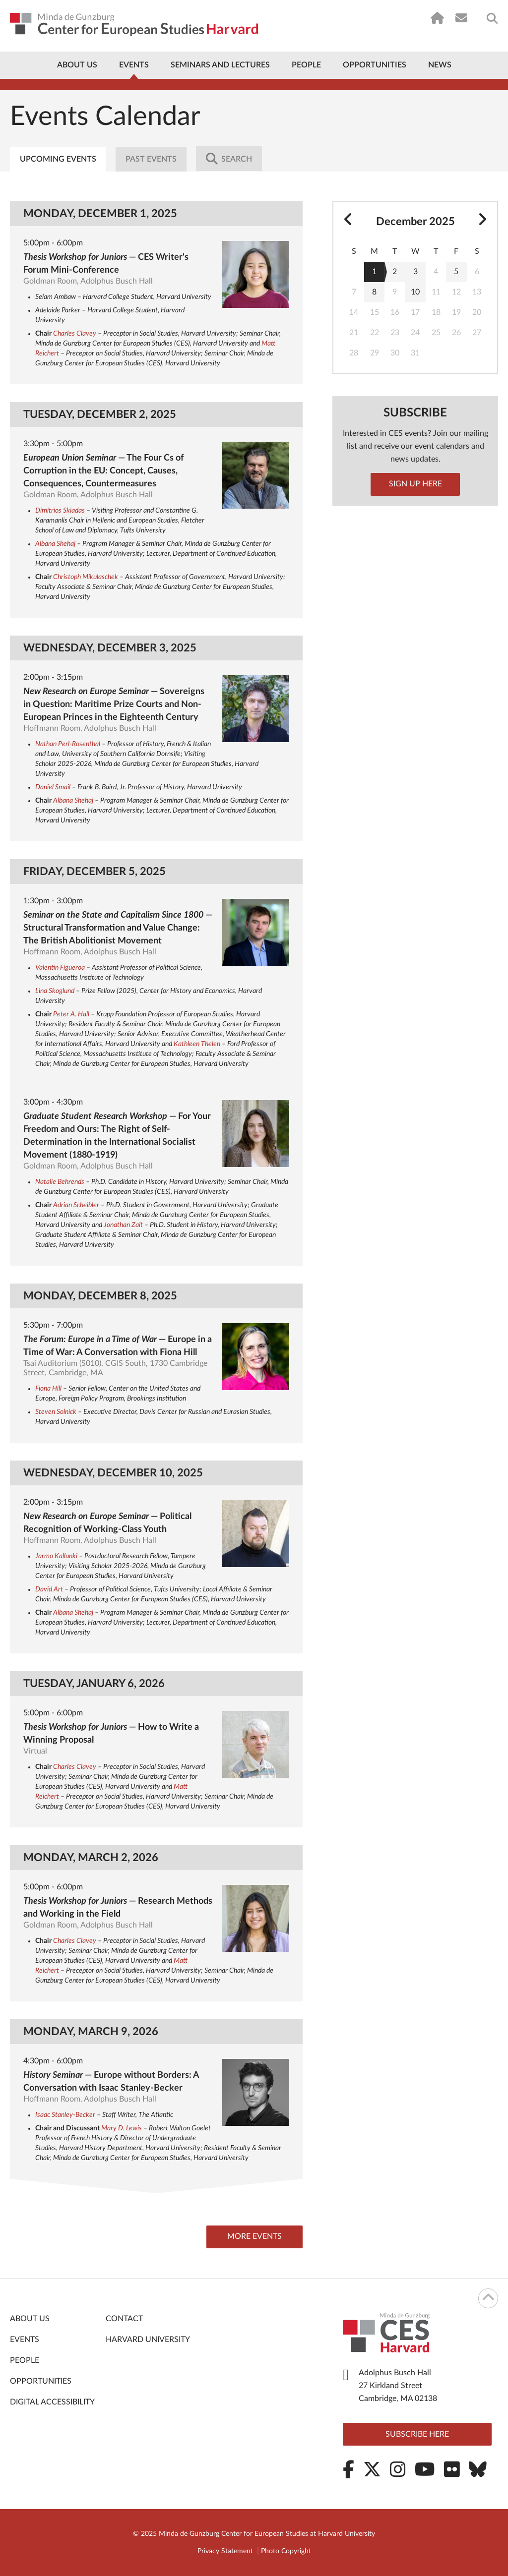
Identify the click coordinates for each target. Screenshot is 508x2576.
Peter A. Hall (71, 1014)
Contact (124, 2319)
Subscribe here (417, 2434)
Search (230, 159)
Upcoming (58, 159)
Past (151, 159)
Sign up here (415, 484)
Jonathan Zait (123, 1225)
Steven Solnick (55, 1411)
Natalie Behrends (59, 1181)
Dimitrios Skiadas (60, 510)
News (439, 65)
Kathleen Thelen (197, 1044)
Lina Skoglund (54, 991)
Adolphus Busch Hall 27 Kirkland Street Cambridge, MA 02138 (398, 2385)
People (306, 65)
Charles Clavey (74, 333)
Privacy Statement (225, 2551)
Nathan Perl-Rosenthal (67, 744)
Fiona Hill (48, 1388)
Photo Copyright (286, 2551)
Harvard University (148, 2339)
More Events (253, 2237)
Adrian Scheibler (76, 1205)
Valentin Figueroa (60, 967)
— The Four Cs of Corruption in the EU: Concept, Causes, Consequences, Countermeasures (103, 471)
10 (415, 292)
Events (134, 65)
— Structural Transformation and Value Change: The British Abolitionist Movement (117, 928)
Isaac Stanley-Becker (65, 2114)
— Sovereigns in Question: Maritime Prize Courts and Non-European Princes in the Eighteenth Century (113, 704)
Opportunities (374, 65)
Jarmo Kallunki (56, 1556)
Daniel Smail (52, 787)
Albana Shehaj (55, 543)
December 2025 (415, 221)
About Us (77, 65)
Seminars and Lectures (220, 65)
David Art (49, 1589)
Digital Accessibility (52, 2402)
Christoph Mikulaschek (85, 577)
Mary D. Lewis (121, 2128)
